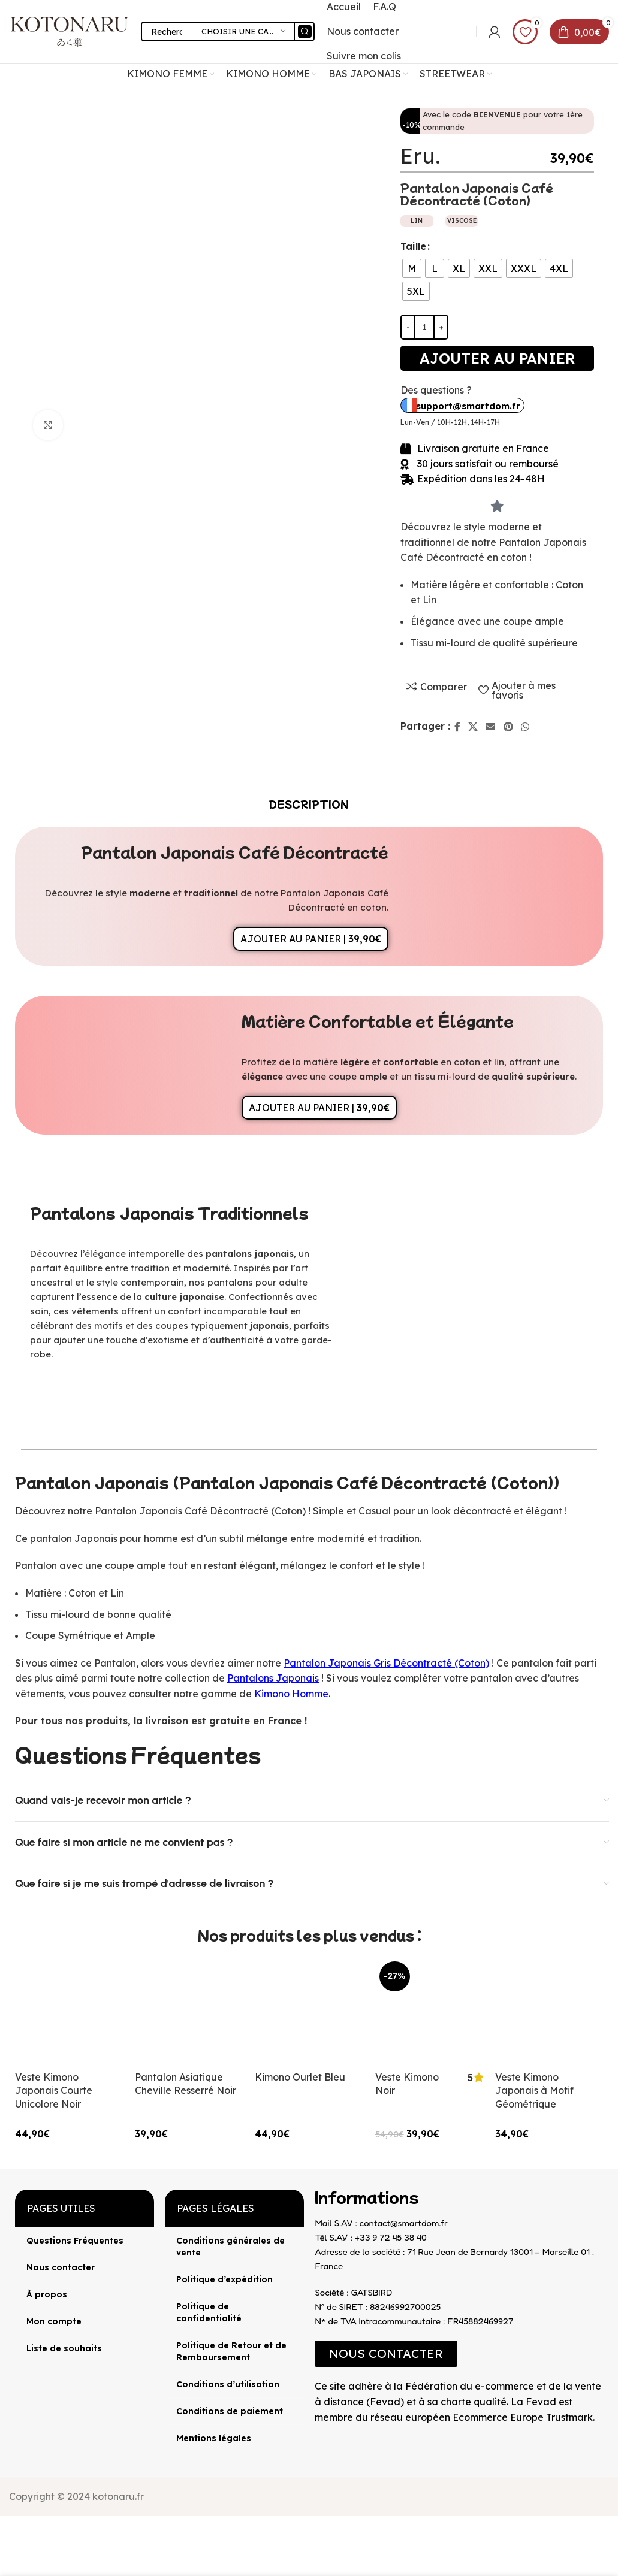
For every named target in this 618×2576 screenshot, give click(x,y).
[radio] (412, 268)
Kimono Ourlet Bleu (300, 2077)
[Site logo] (69, 31)
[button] (386, 2354)
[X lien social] (472, 727)
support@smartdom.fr (468, 406)
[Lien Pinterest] (508, 727)
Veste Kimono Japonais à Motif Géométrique (534, 2090)
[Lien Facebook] (457, 727)
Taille (413, 246)
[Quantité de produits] (424, 327)
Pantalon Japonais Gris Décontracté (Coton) (386, 1663)
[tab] (309, 804)
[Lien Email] (490, 727)
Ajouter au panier (497, 358)
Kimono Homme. (292, 1694)
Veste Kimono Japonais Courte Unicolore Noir (53, 2090)
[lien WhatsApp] (525, 727)
